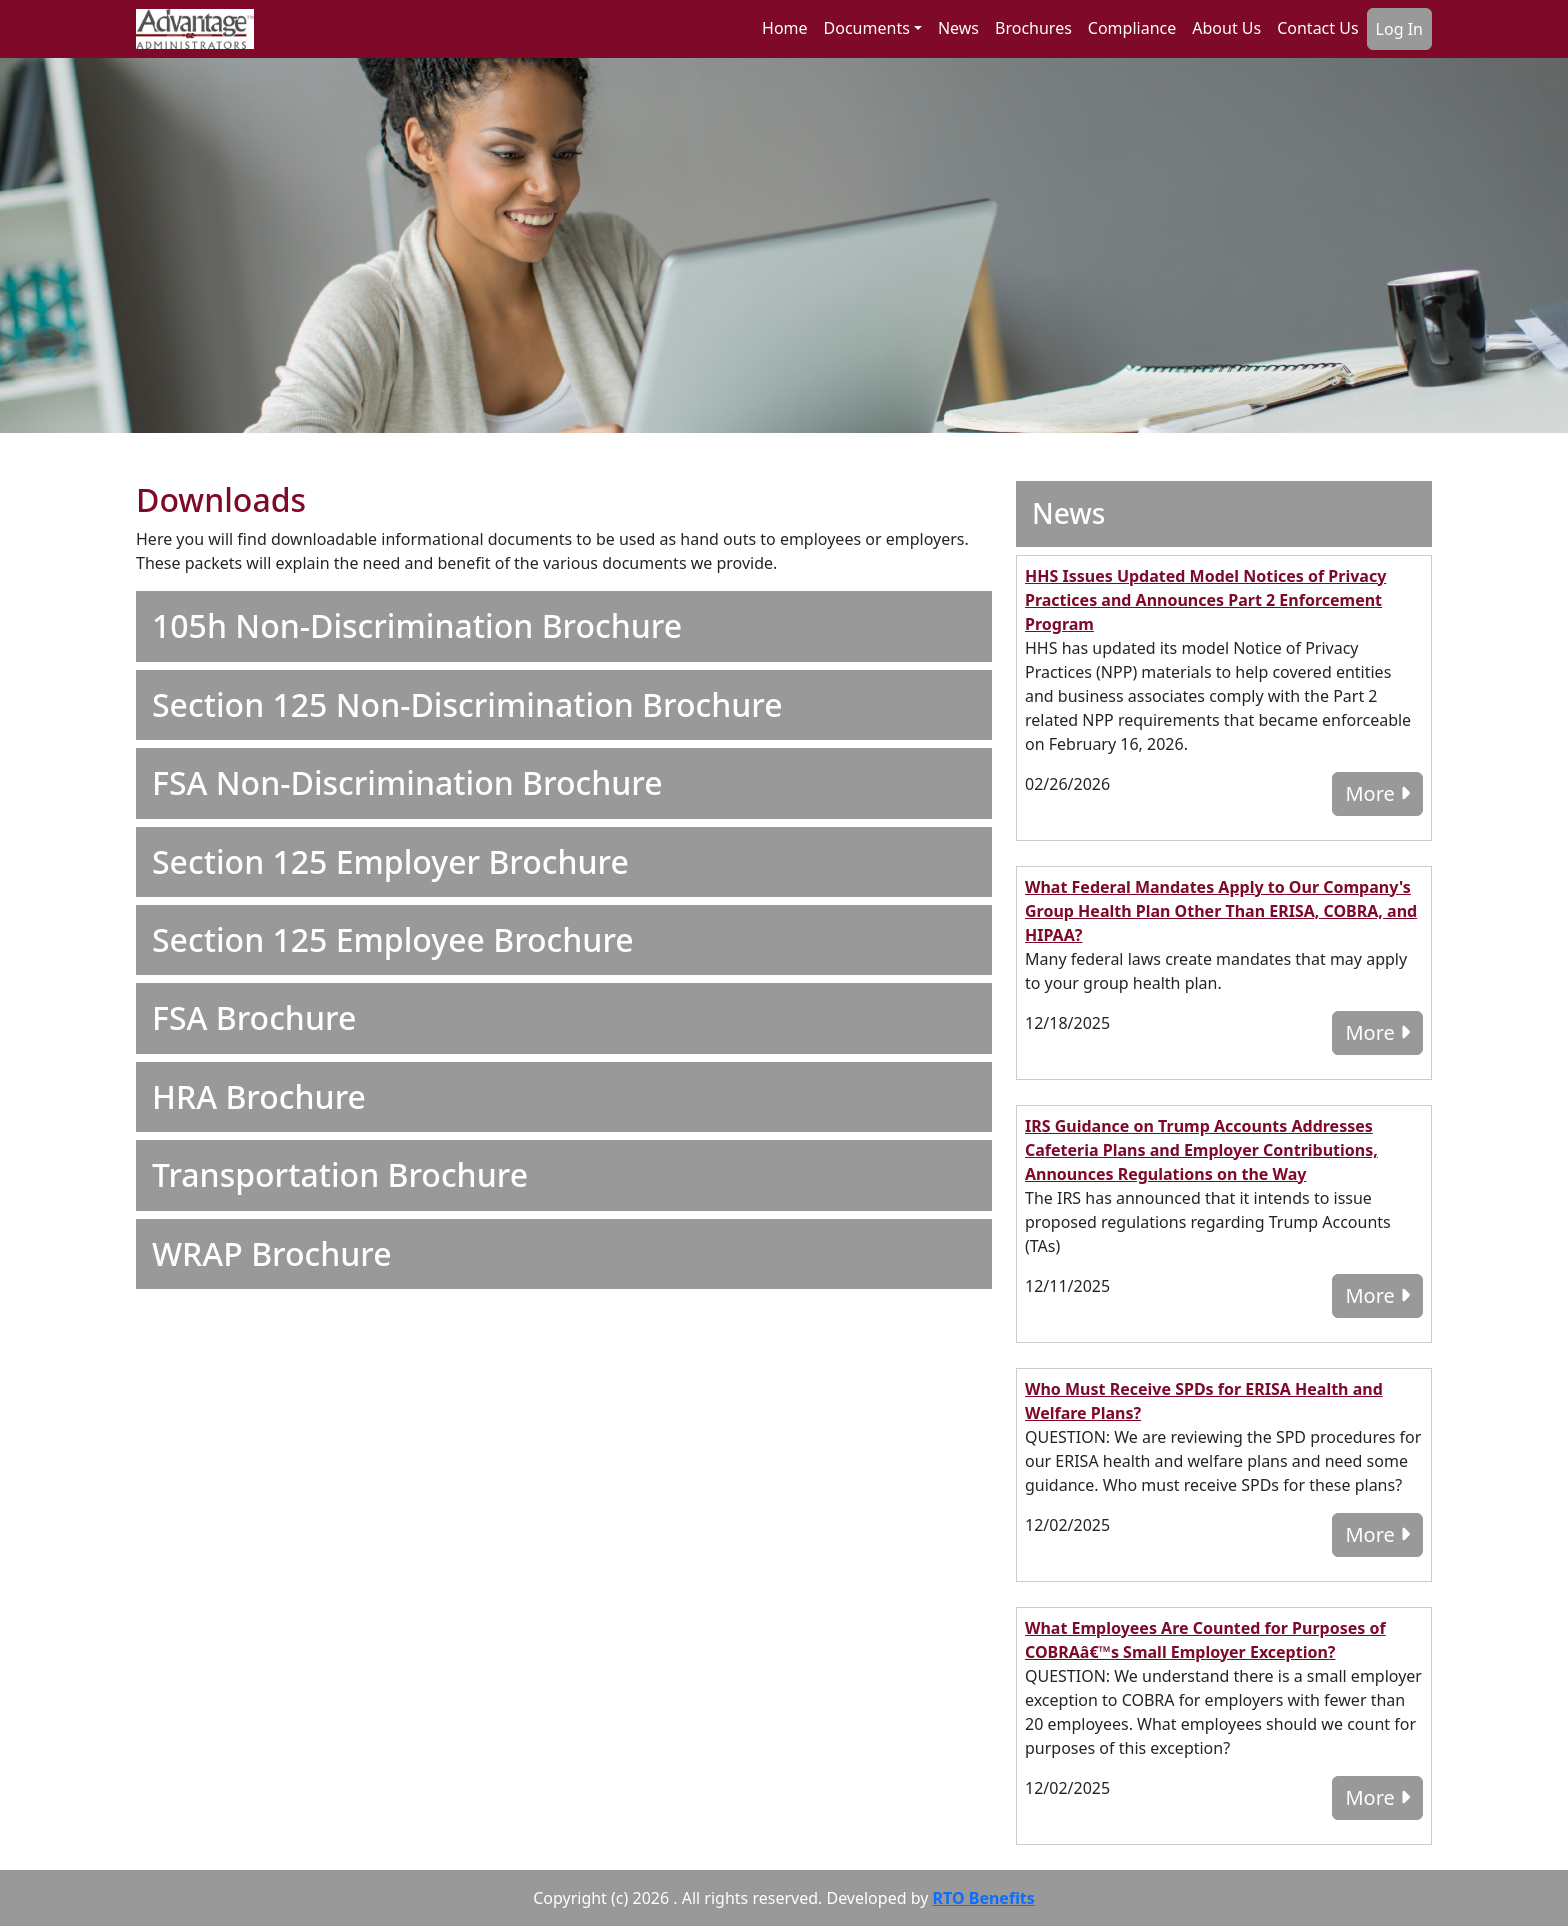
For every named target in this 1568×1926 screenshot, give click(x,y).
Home (785, 28)
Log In (1399, 29)
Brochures (1033, 28)
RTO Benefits (984, 1898)
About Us (1226, 28)
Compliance (1132, 28)
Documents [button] (867, 28)
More (1377, 793)
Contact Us (1317, 28)
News (958, 28)
